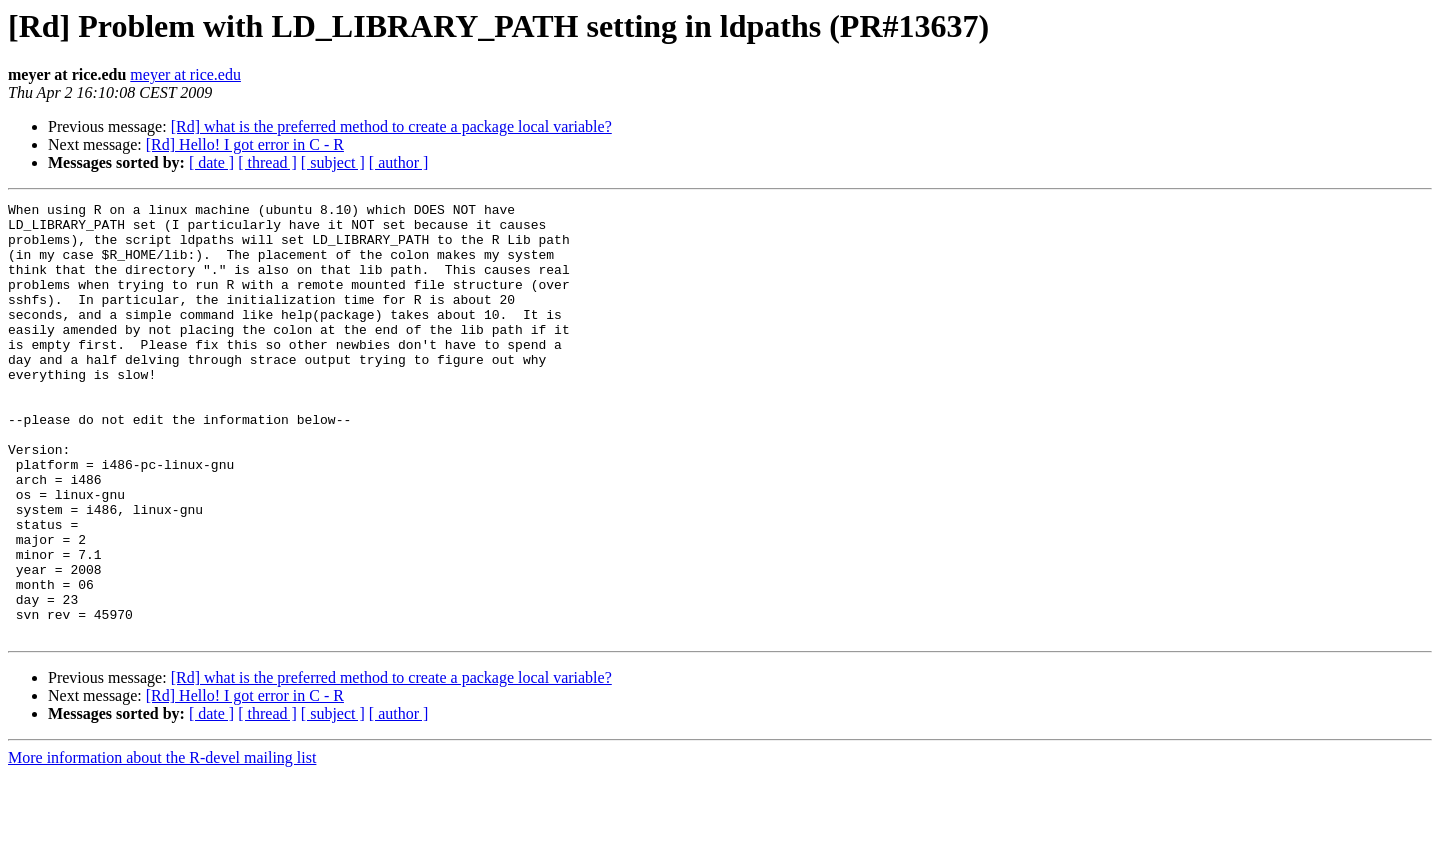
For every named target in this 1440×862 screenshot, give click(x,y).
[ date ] (211, 162)
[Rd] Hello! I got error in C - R (245, 144)
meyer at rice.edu (185, 74)
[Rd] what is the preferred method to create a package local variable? (391, 126)
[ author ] (399, 162)
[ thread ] (267, 162)
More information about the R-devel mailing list (162, 844)
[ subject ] (333, 162)
